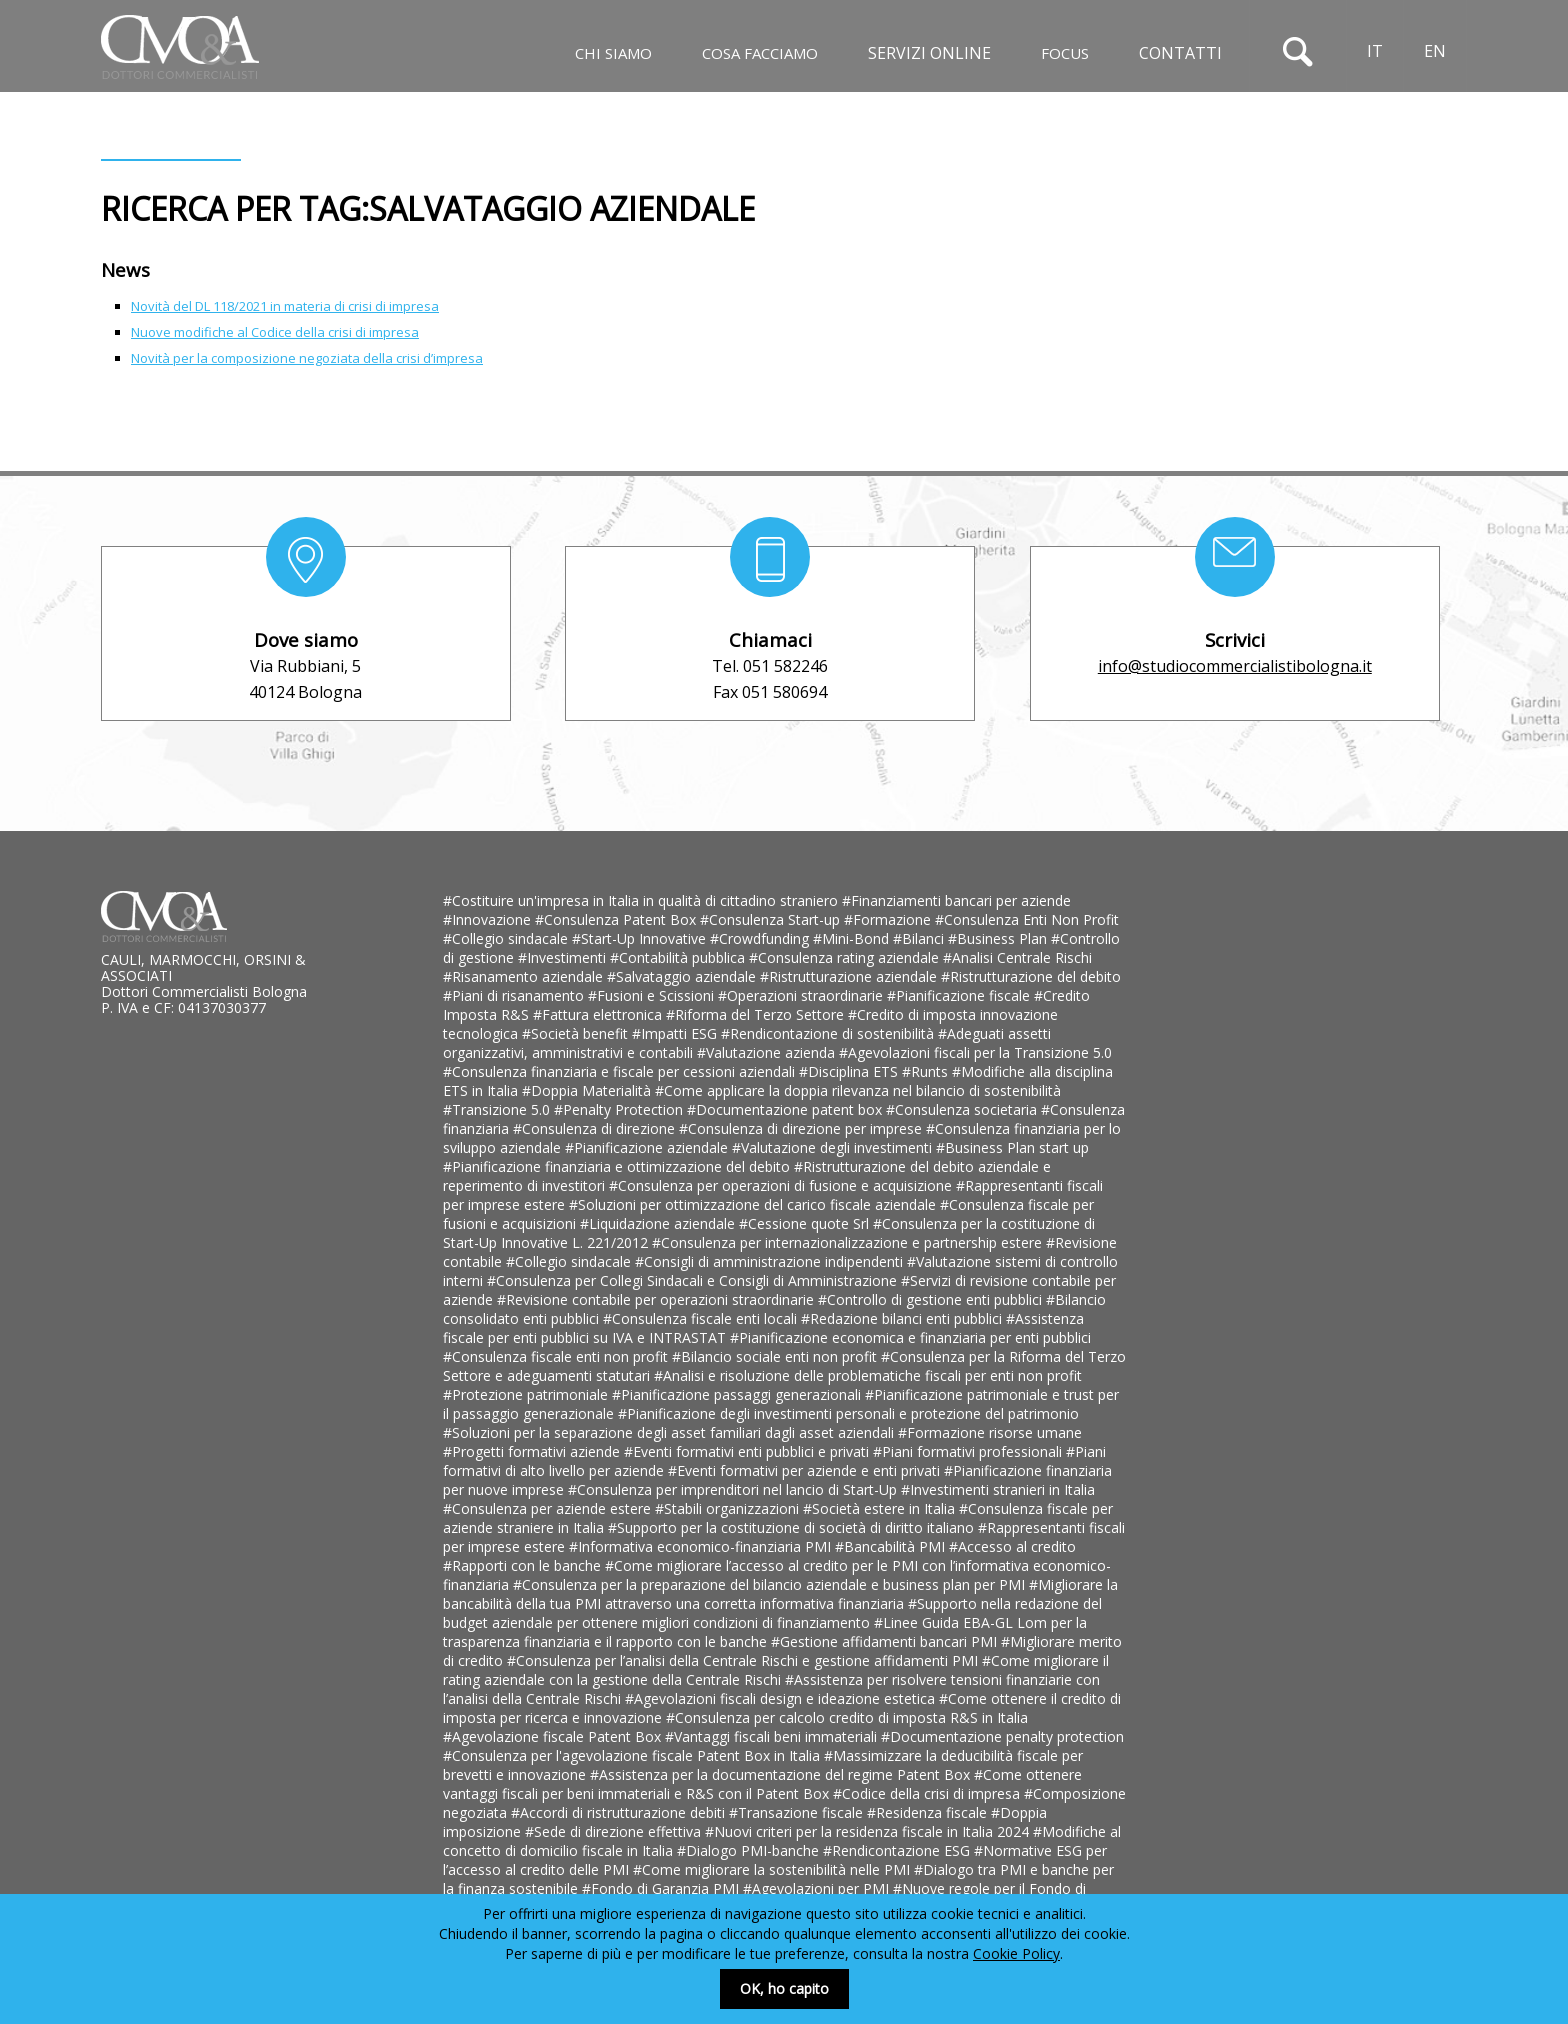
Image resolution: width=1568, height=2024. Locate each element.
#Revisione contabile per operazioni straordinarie (657, 1299)
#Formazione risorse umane (990, 1432)
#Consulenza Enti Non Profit (1027, 919)
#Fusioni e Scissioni (653, 995)
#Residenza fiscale (929, 1812)
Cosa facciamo (760, 53)
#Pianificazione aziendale (648, 1147)
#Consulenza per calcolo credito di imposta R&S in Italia (847, 1717)
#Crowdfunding (761, 938)
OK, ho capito (784, 1988)
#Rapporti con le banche (524, 1565)
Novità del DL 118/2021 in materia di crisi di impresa (285, 306)
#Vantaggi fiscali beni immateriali (773, 1736)
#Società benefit (577, 1033)
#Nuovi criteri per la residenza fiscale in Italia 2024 (869, 1831)
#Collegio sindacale (507, 938)
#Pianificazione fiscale (960, 995)
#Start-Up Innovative (641, 938)
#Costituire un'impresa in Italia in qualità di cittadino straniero (642, 900)
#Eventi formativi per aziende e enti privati (806, 1470)
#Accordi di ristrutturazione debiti (620, 1812)
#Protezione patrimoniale (527, 1394)
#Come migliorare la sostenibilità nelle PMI (773, 1869)
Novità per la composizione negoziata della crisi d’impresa (307, 358)
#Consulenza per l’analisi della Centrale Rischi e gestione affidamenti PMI (744, 1660)
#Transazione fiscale (798, 1812)
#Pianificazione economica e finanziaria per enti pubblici (910, 1337)
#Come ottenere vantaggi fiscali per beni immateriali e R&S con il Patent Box (762, 1784)
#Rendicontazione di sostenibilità (829, 1033)
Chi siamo (613, 53)
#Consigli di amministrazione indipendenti (771, 1261)
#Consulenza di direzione (596, 1128)
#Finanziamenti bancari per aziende (956, 900)
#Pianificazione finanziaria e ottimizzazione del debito (618, 1166)
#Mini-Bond (853, 938)
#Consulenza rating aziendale (846, 957)
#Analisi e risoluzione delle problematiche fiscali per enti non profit (868, 1375)
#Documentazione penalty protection (1002, 1736)
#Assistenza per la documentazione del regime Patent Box (782, 1774)
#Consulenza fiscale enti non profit (557, 1356)
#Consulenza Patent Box (617, 919)
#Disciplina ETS (850, 1071)
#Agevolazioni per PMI (818, 1888)
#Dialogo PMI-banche (750, 1850)
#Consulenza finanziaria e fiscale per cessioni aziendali (621, 1071)
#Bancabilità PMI (892, 1546)
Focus (1065, 53)
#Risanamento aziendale (525, 976)
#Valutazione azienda (768, 1052)
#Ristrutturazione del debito (1031, 976)
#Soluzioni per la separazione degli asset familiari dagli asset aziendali (670, 1432)
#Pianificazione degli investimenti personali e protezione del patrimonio (848, 1413)
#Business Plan (999, 938)
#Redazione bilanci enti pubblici (903, 1318)
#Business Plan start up (1012, 1147)
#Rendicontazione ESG (898, 1850)
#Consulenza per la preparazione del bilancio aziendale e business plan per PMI (771, 1584)
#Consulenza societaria (963, 1109)
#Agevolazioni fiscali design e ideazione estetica (782, 1698)
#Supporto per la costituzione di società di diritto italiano (793, 1527)
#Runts (927, 1071)
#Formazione (889, 919)
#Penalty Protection (620, 1109)
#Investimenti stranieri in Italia (998, 1489)
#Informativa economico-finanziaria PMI (702, 1546)
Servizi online (929, 53)
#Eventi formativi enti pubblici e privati (748, 1451)
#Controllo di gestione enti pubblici (932, 1299)
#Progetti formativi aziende (533, 1451)
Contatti (1180, 53)
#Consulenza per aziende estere (549, 1508)
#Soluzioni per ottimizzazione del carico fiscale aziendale (754, 1204)
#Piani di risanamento (515, 995)
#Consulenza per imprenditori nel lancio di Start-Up (734, 1489)
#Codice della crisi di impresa (928, 1793)
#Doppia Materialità (588, 1090)
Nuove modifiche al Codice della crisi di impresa (275, 332)
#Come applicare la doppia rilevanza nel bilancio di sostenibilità (858, 1090)
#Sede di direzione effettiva (615, 1831)
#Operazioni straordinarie (802, 995)
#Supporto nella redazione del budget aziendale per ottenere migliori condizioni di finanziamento (772, 1613)
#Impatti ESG (676, 1033)
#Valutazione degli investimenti (834, 1147)
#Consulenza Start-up (772, 919)
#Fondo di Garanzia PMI (662, 1888)
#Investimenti (564, 957)
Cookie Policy (1016, 1953)
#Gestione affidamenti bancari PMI (886, 1641)
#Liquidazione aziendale (659, 1223)
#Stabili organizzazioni (729, 1508)
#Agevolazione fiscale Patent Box (554, 1736)
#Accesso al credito (1012, 1546)
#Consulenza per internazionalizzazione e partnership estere (849, 1242)
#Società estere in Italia (881, 1508)
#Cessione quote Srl (806, 1223)
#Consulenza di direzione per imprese (802, 1128)
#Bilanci (920, 938)
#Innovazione (489, 919)
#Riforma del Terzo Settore (757, 1014)
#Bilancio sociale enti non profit (776, 1356)
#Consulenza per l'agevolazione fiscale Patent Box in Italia (633, 1755)
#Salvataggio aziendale (683, 976)
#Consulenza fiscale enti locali (702, 1318)
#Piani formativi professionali (969, 1451)
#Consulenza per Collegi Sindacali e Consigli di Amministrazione (694, 1280)
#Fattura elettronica (599, 1014)
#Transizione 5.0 (498, 1109)
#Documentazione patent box (786, 1109)
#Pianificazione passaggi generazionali (738, 1394)
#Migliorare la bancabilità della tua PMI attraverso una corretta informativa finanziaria (780, 1594)
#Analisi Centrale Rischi (1017, 957)
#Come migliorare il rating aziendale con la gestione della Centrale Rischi (776, 1670)
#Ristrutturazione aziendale (850, 976)
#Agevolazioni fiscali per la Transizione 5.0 (975, 1052)
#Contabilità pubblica (679, 957)
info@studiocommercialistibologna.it (1235, 666)
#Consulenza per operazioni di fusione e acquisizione (782, 1185)
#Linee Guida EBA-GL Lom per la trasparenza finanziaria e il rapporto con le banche (765, 1632)
